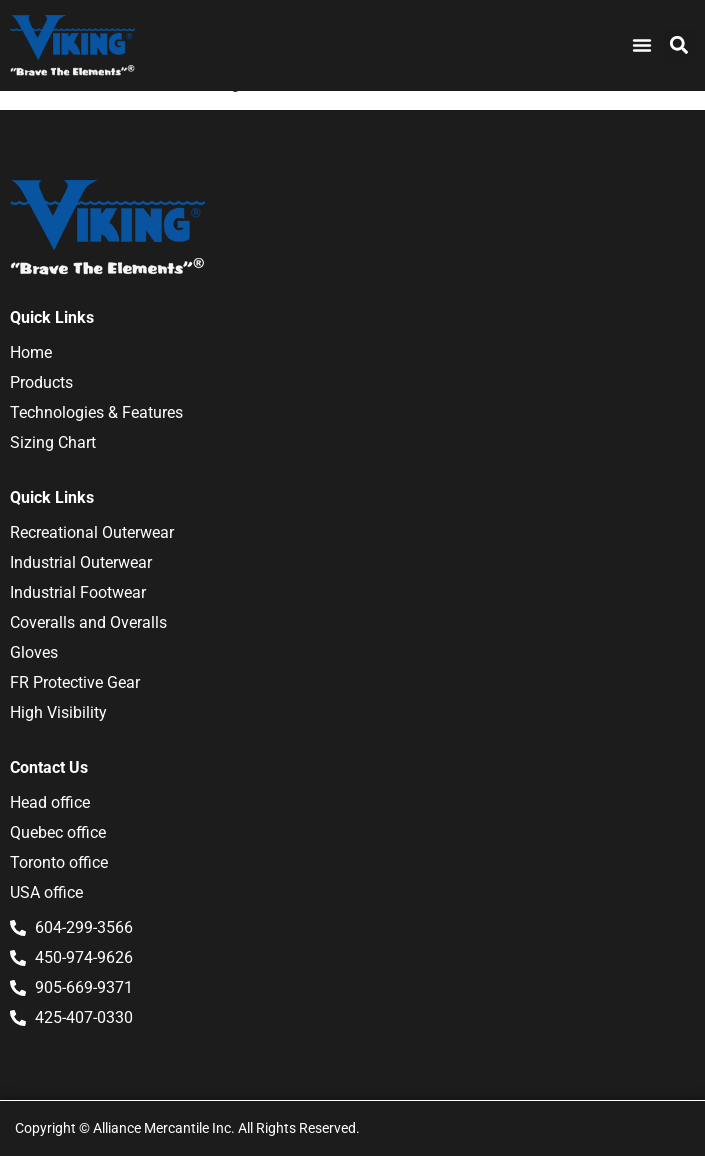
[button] (678, 45)
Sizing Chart (53, 442)
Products (41, 382)
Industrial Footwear (78, 592)
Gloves (34, 652)
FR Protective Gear (75, 682)
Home (31, 352)
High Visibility (58, 712)
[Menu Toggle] (642, 45)
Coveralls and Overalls (88, 622)
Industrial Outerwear (81, 562)
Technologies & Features (96, 412)
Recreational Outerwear (92, 532)
